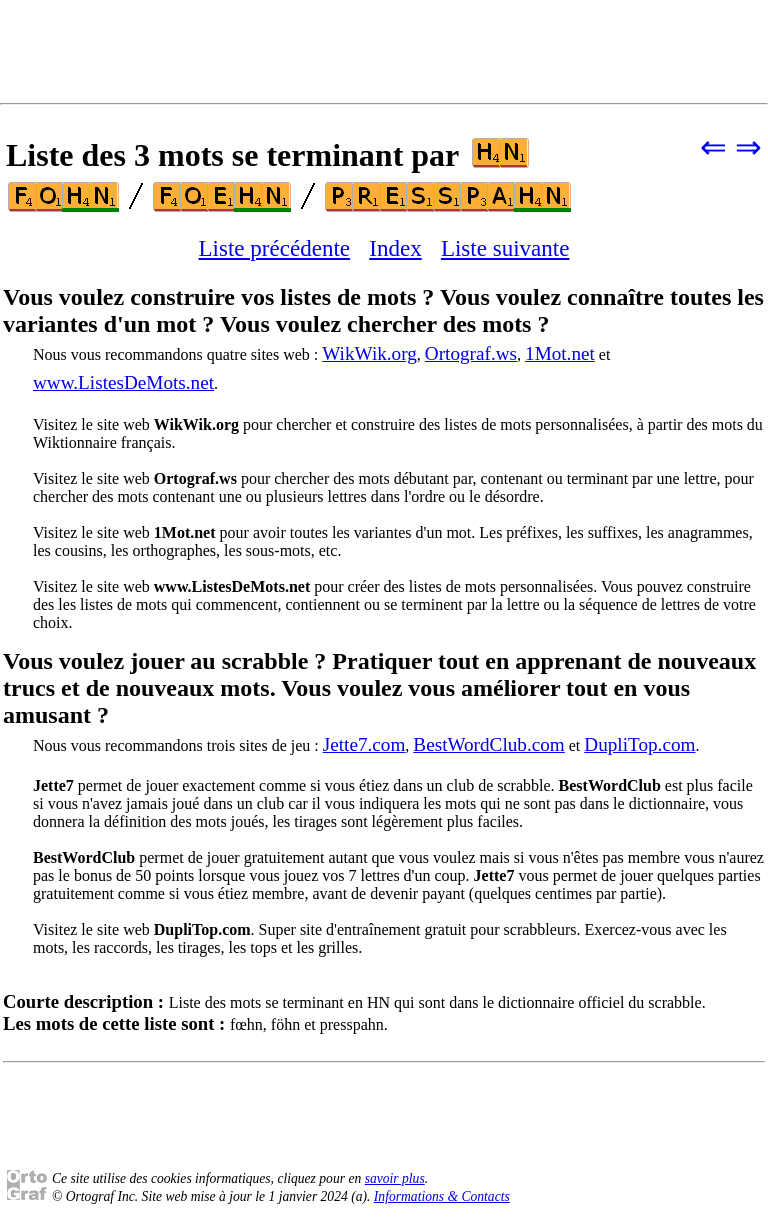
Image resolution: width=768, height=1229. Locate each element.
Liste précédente (275, 248)
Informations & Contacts (442, 1196)
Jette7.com (364, 744)
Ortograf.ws (471, 353)
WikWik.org (369, 353)
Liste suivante (505, 248)
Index (395, 248)
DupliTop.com (639, 744)
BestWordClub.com (488, 744)
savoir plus (395, 1178)
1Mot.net (560, 353)
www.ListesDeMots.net (123, 382)
